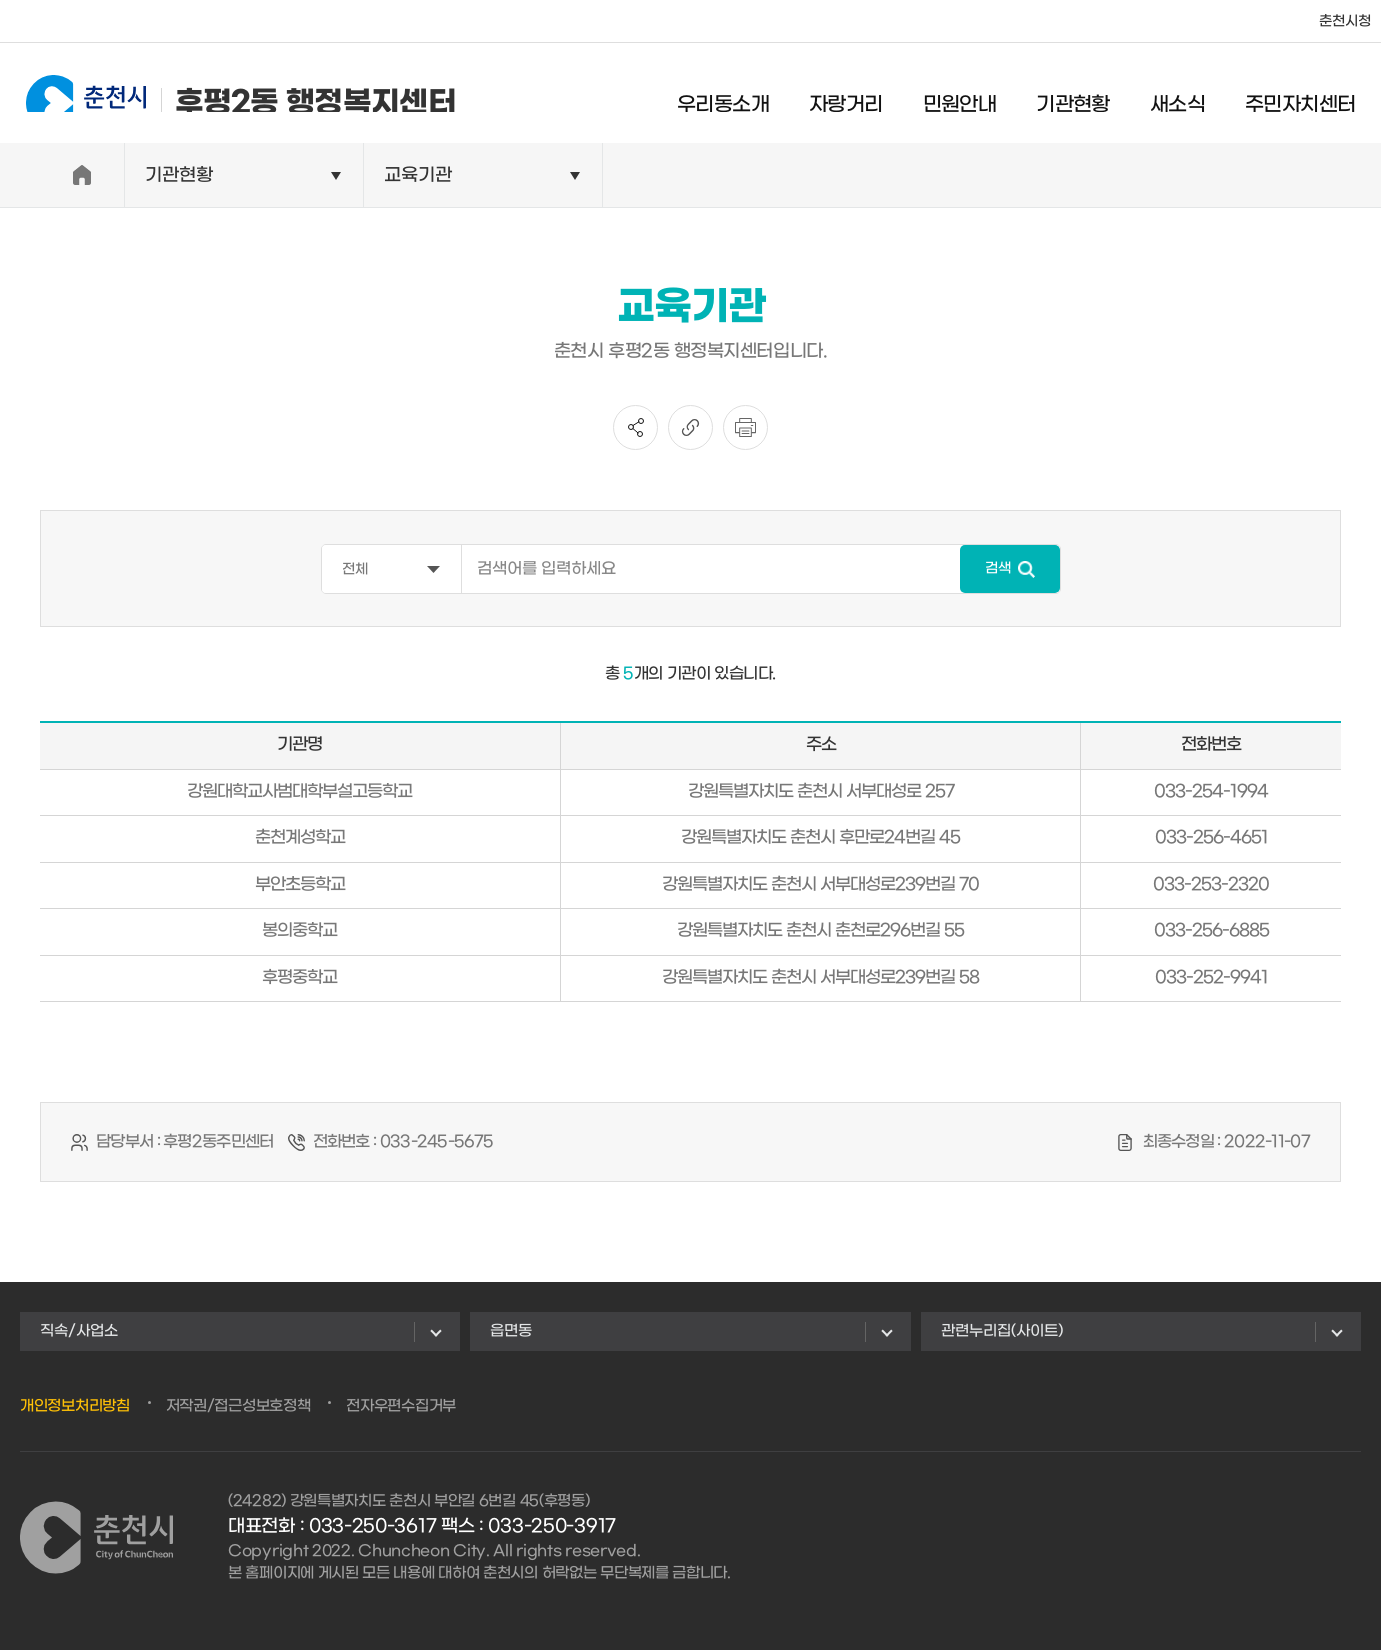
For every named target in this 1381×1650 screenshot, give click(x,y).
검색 (998, 568)
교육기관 (418, 175)
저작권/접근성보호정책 (238, 1406)
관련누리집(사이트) (1002, 1331)
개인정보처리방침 (75, 1406)
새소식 (1192, 95)
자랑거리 (862, 95)
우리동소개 (739, 95)
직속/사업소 (79, 1331)
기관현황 (1089, 95)
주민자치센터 (1316, 95)
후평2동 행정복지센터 (225, 92)
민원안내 (975, 95)
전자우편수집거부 (401, 1406)
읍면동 (511, 1331)
